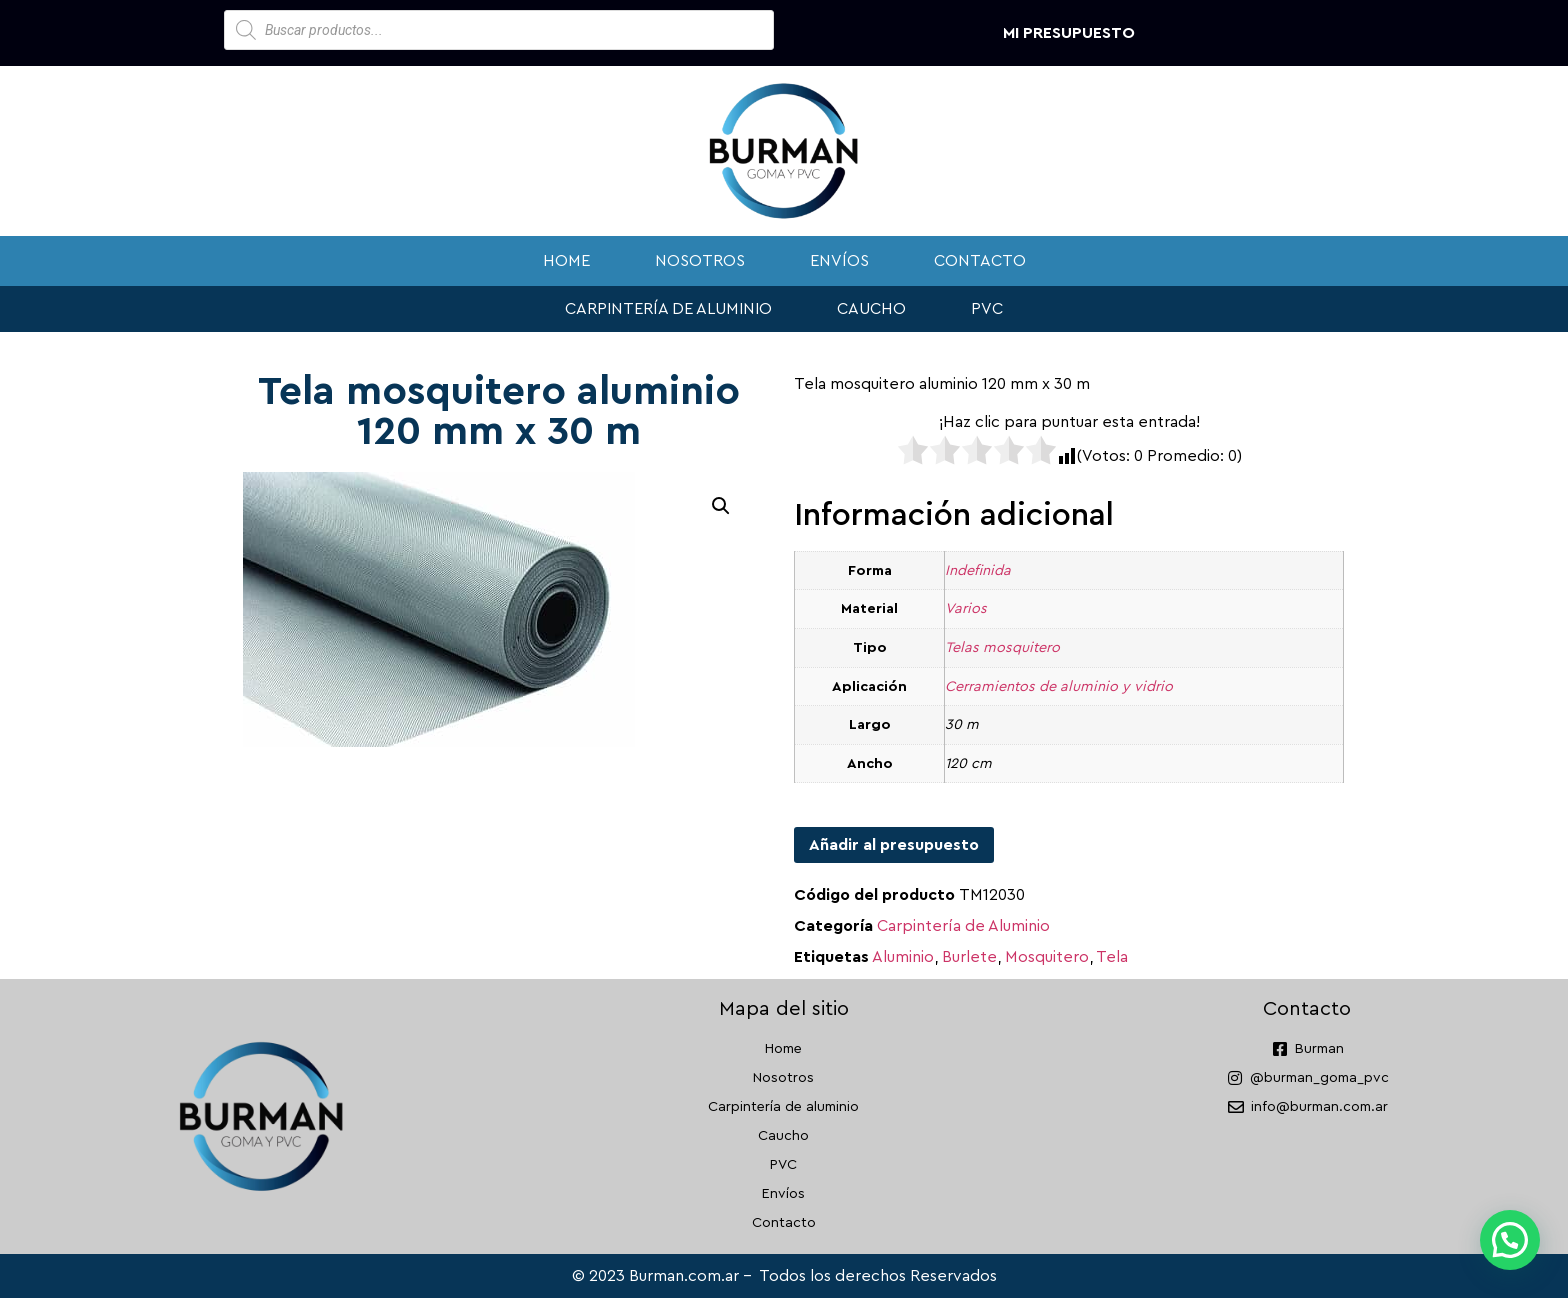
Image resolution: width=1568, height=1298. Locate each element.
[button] (721, 506)
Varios (966, 608)
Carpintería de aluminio (668, 309)
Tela (1112, 957)
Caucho (871, 309)
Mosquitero (1047, 957)
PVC (987, 309)
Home (566, 261)
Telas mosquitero (1002, 647)
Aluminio (903, 957)
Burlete (969, 957)
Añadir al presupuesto (894, 845)
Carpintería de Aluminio (963, 926)
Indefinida (978, 570)
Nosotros (700, 261)
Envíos (839, 261)
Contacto (980, 261)
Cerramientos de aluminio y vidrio (1059, 686)
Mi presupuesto (1069, 33)
